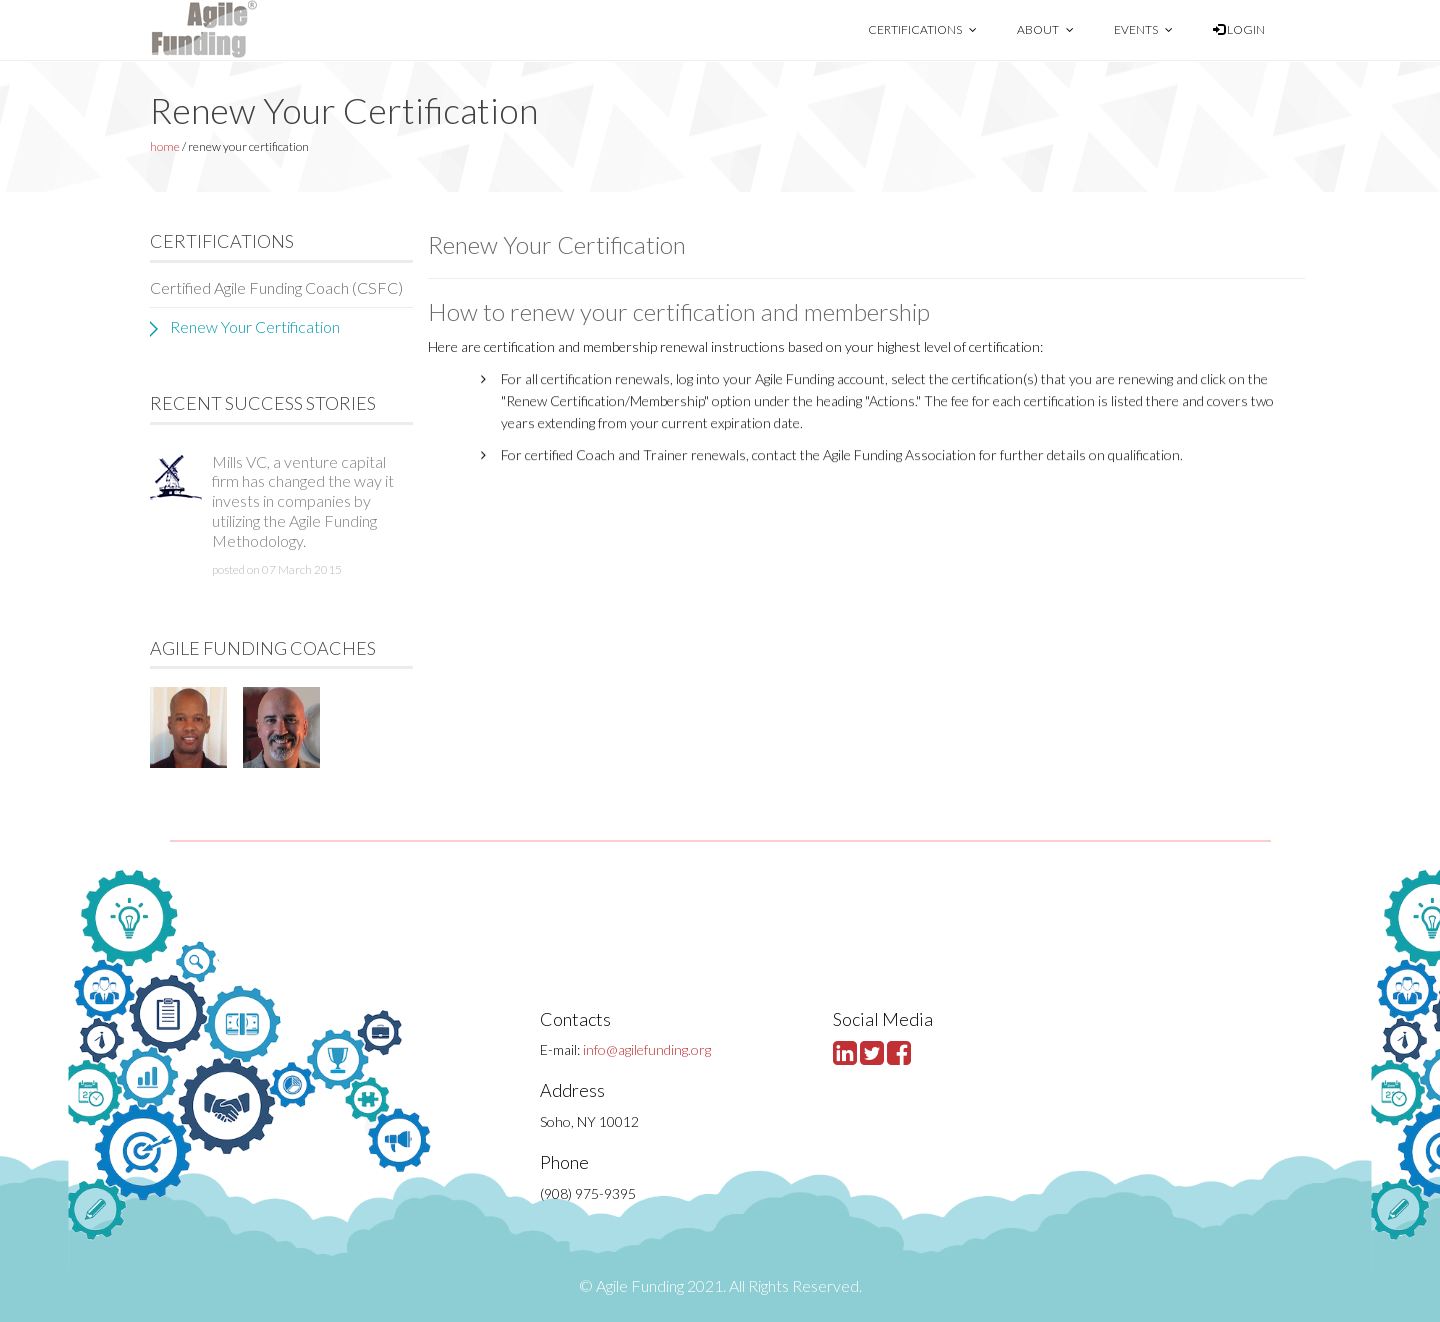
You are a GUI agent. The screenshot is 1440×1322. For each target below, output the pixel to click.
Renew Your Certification (255, 326)
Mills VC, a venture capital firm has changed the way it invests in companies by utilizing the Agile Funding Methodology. (303, 501)
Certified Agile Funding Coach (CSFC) (276, 287)
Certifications (922, 29)
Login (1239, 29)
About (1045, 29)
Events (1143, 29)
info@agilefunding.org (647, 1049)
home (165, 146)
